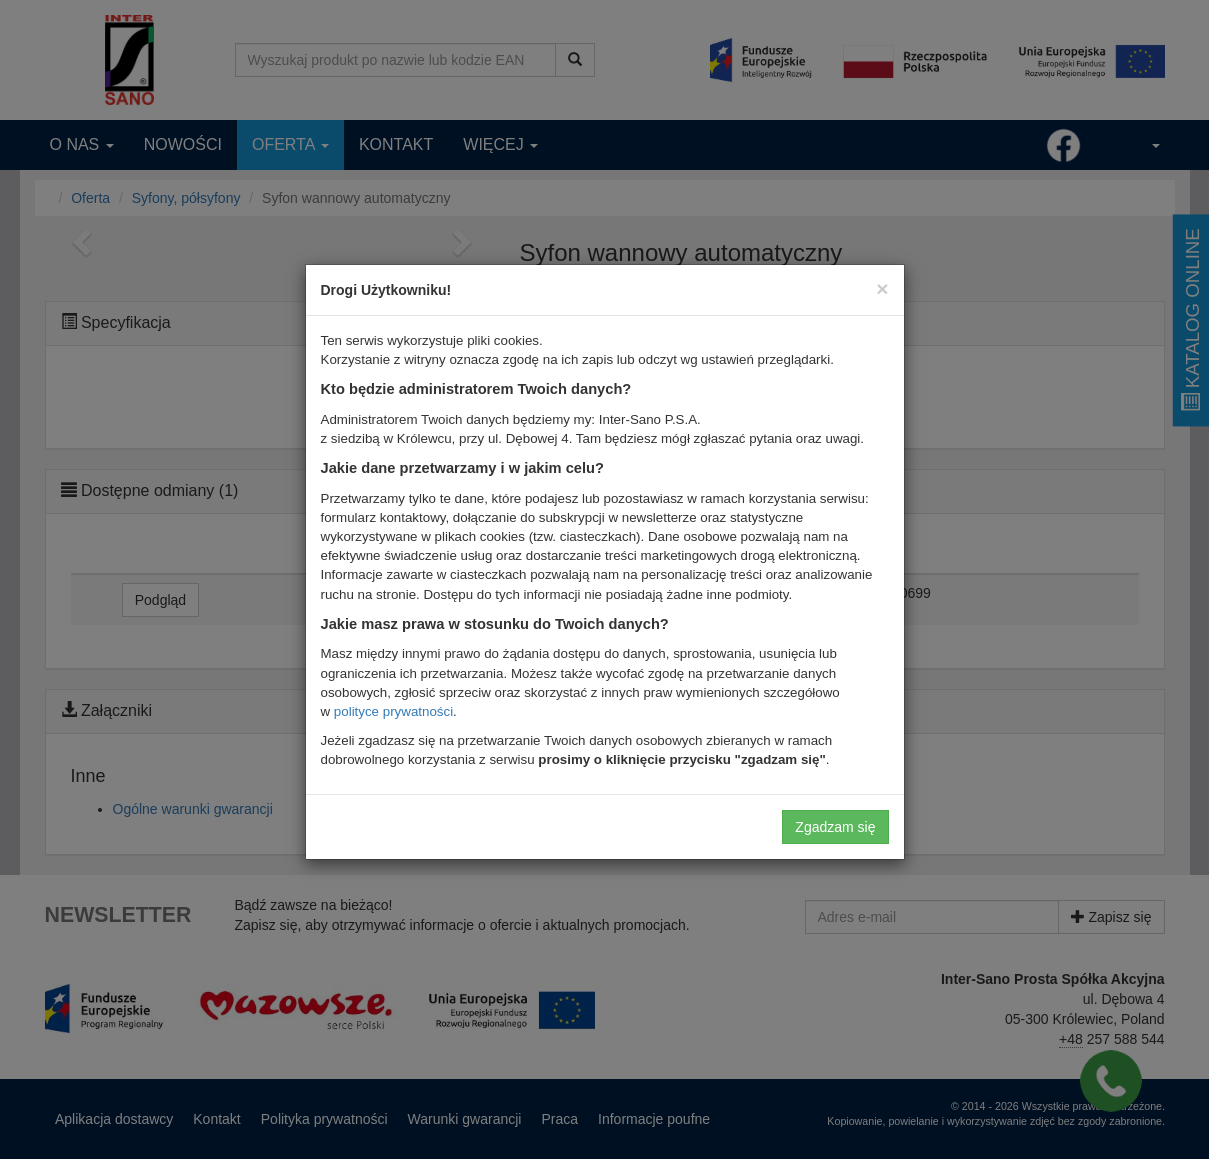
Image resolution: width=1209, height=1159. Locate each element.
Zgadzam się (835, 827)
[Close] (882, 288)
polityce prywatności (393, 711)
